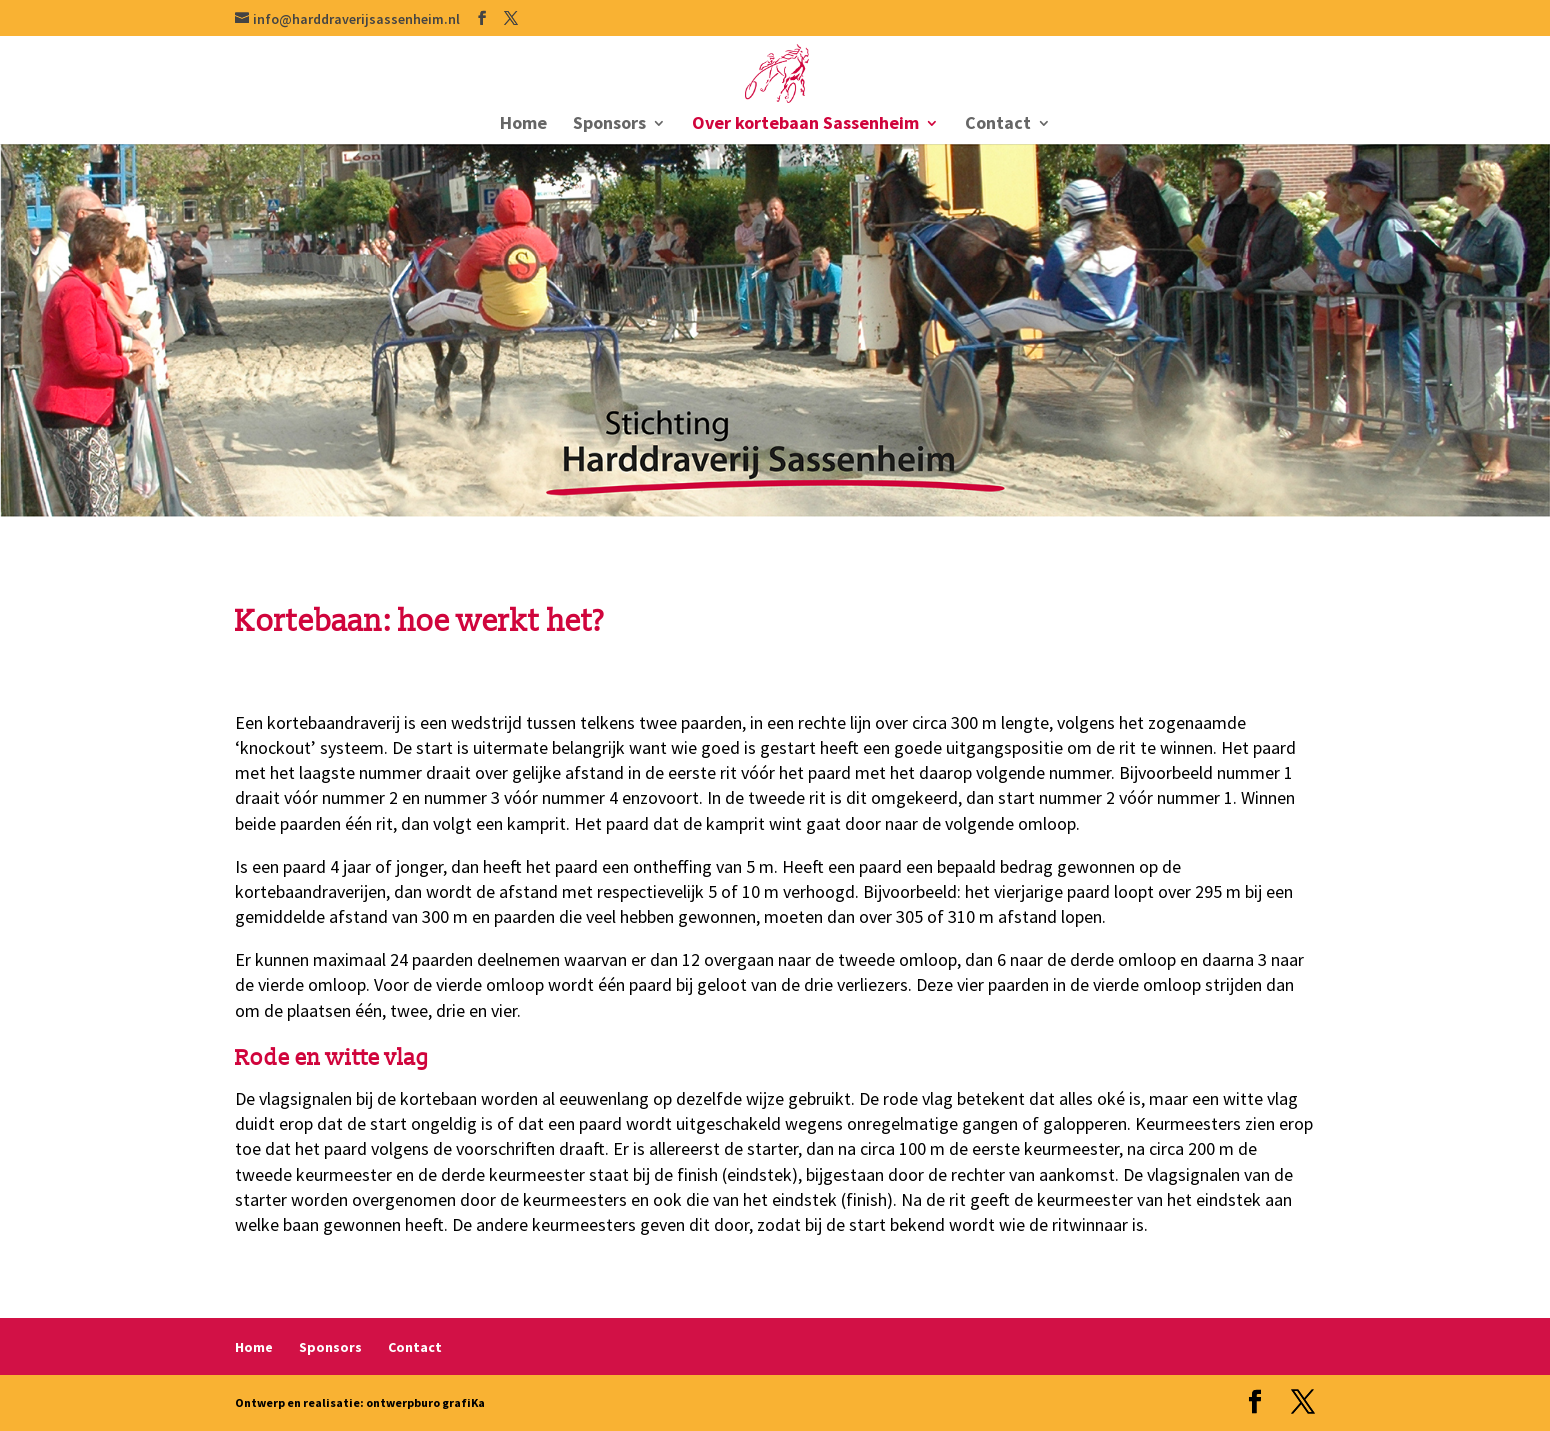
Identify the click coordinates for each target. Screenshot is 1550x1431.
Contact (998, 125)
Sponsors (609, 125)
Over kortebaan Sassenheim (805, 125)
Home (523, 125)
